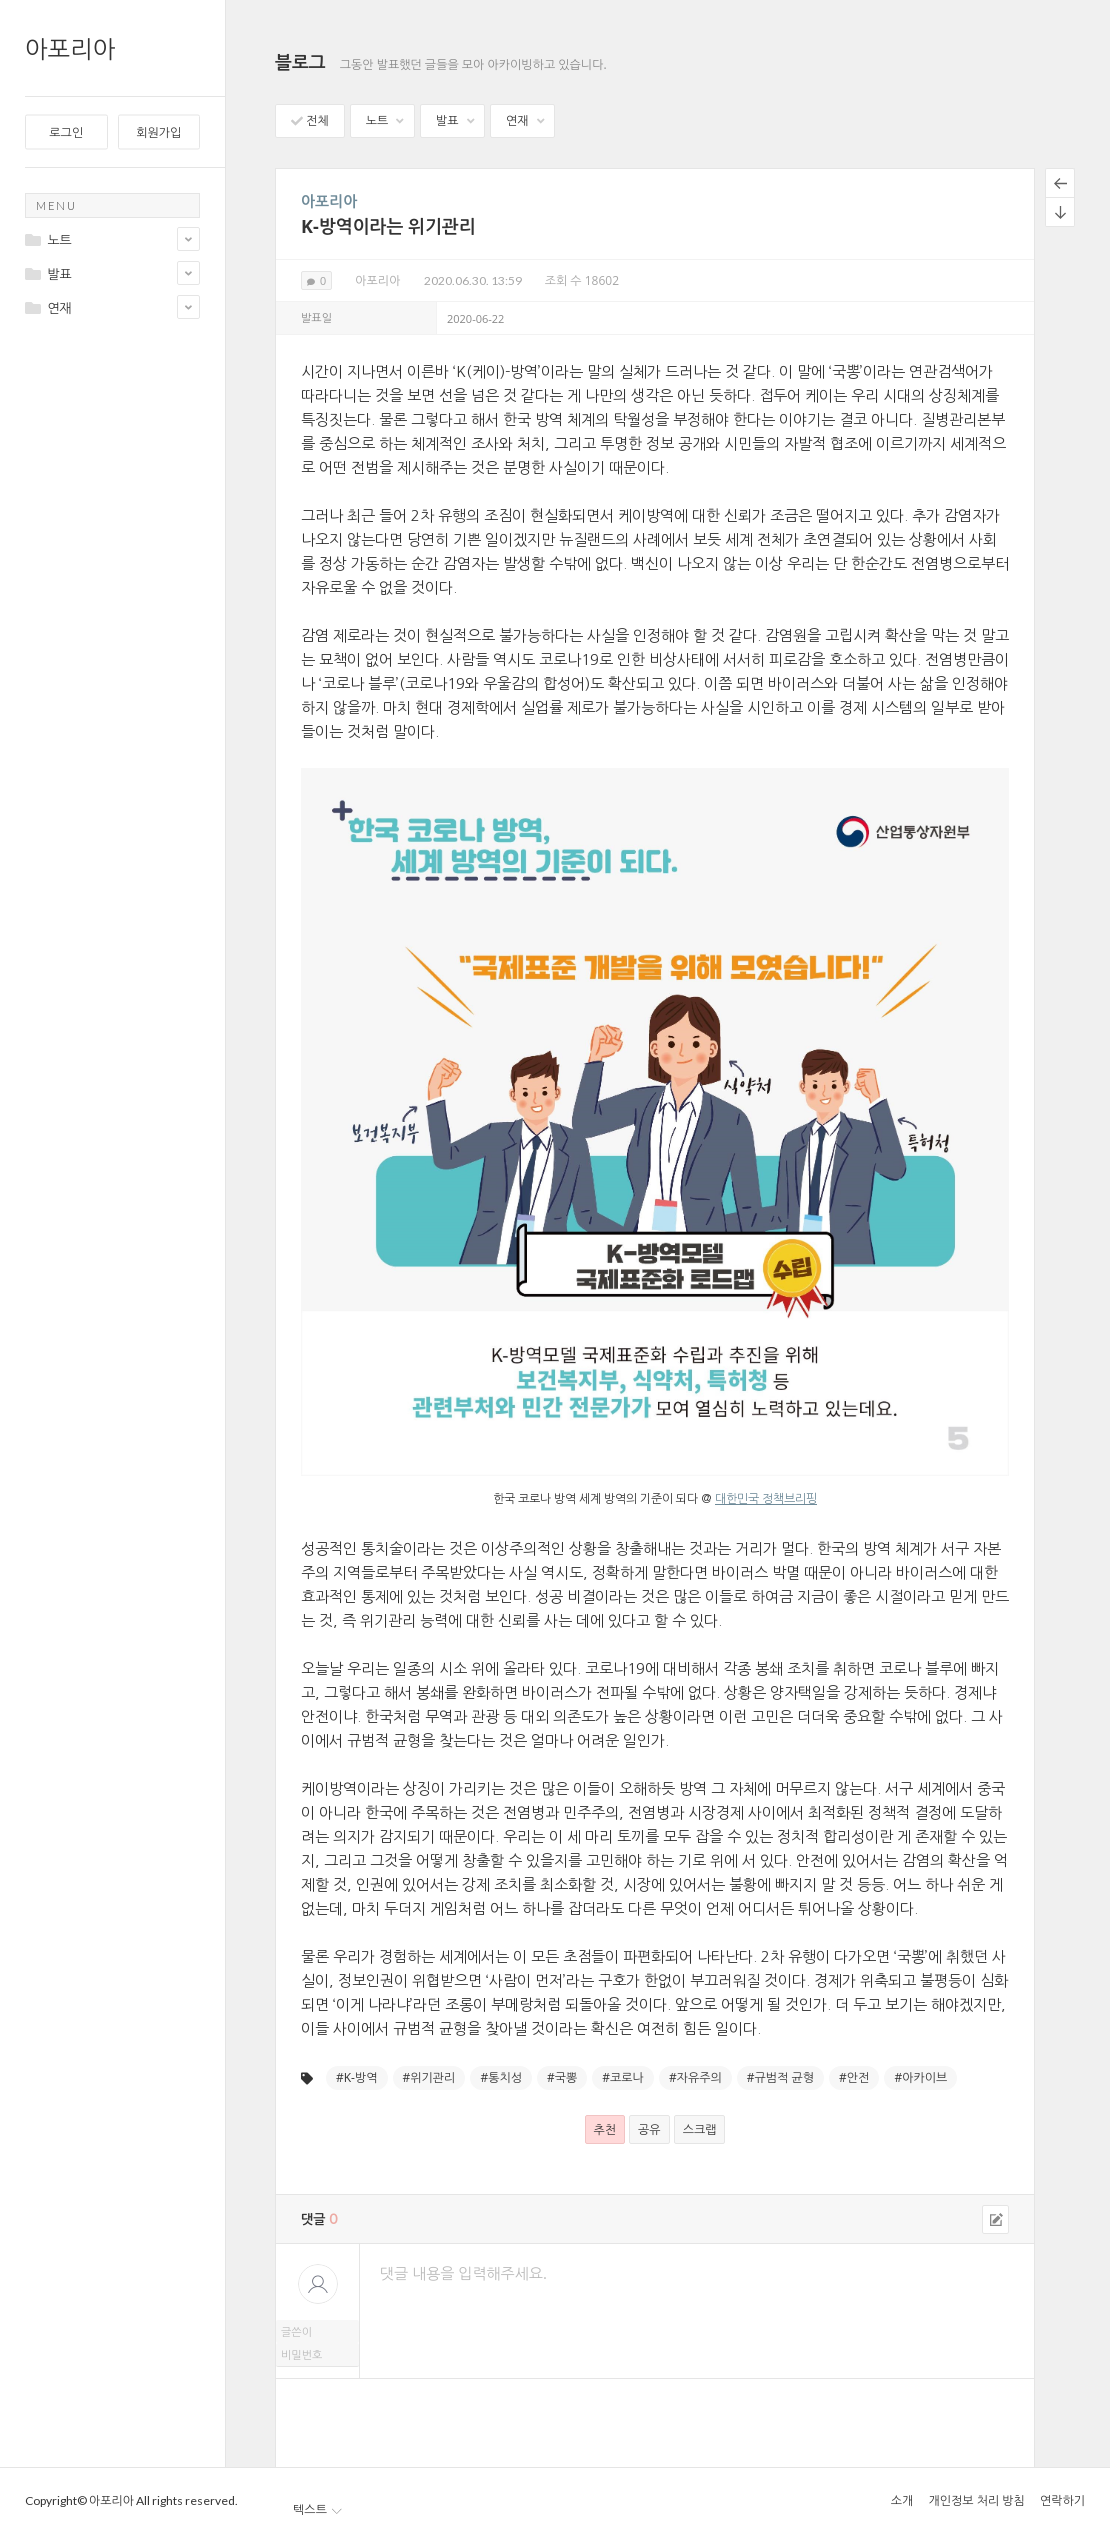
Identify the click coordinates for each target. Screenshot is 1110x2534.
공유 (649, 2129)
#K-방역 (357, 2077)
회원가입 (158, 132)
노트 (385, 120)
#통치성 (501, 2077)
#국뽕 (562, 2077)
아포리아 (70, 48)
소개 (902, 2500)
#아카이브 (920, 2077)
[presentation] (655, 2434)
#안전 (854, 2077)
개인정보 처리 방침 (976, 2500)
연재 (525, 120)
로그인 (66, 132)
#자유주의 (695, 2077)
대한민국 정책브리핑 (766, 1499)
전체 (310, 120)
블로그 (300, 62)
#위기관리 (429, 2077)
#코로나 (623, 2077)
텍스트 (317, 2509)
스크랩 (700, 2129)
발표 (455, 120)
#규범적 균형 (780, 2077)
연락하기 (1062, 2500)
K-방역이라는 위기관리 (388, 226)
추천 (605, 2129)
